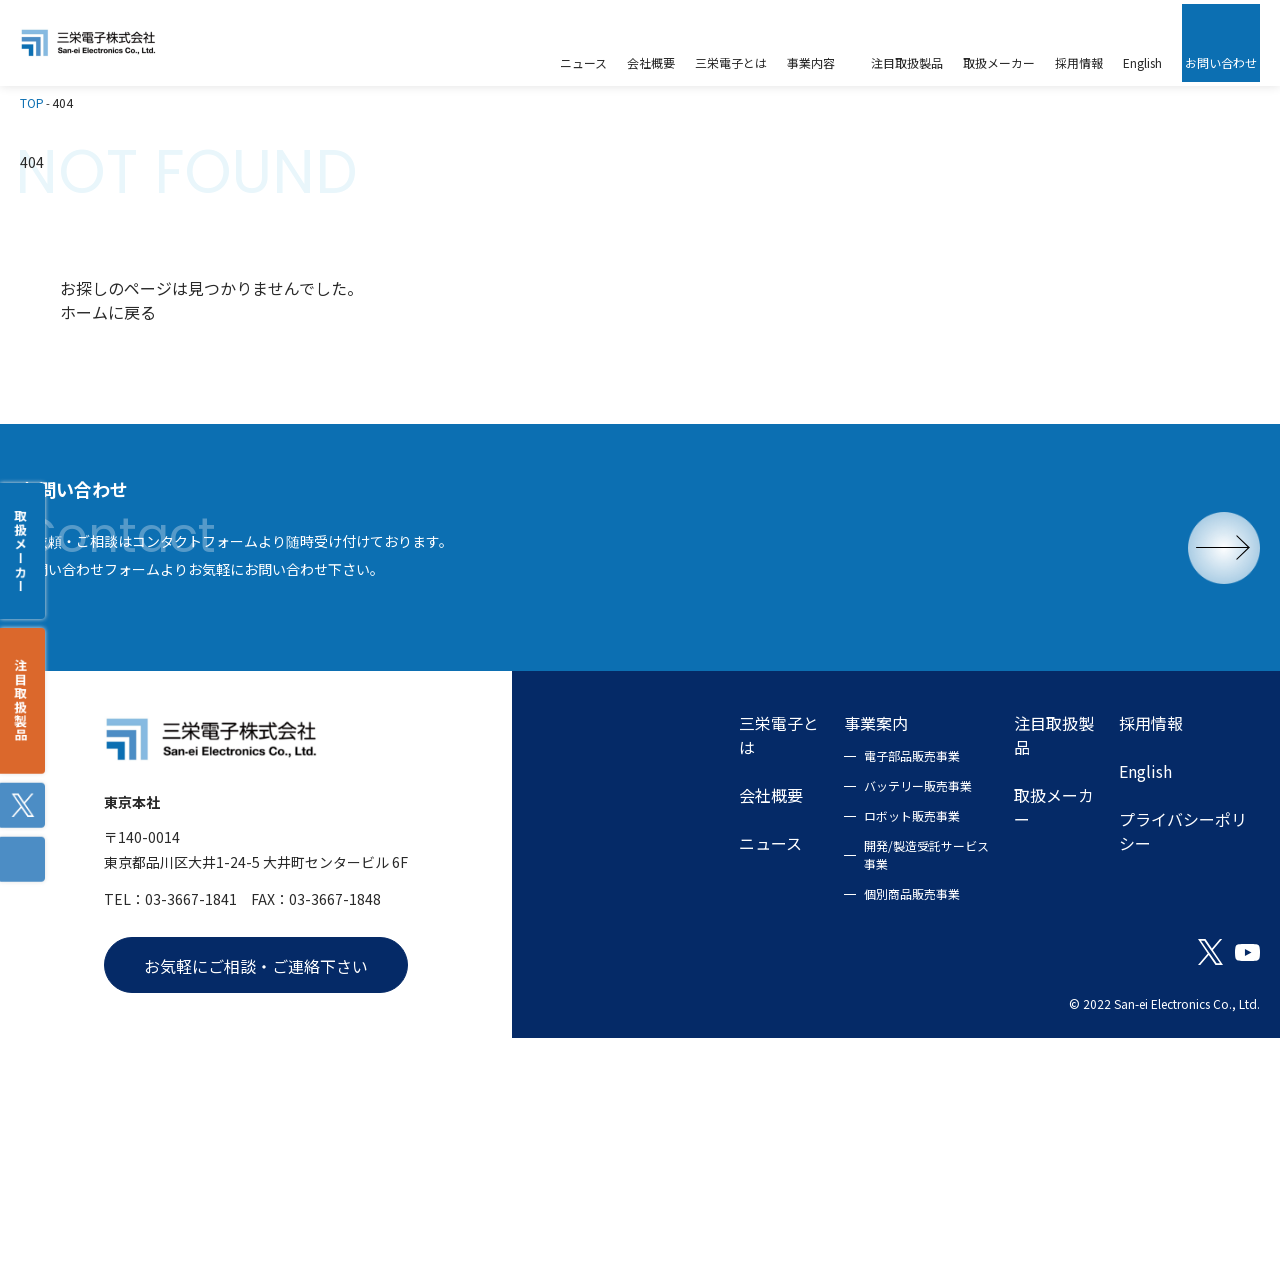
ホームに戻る (108, 276)
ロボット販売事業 (774, 1001)
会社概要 (584, 981)
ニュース (583, 1029)
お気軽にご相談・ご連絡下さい (256, 1174)
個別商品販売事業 (774, 1079)
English (1110, 957)
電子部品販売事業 (774, 941)
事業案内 (738, 909)
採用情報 (1116, 909)
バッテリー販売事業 (780, 971)
